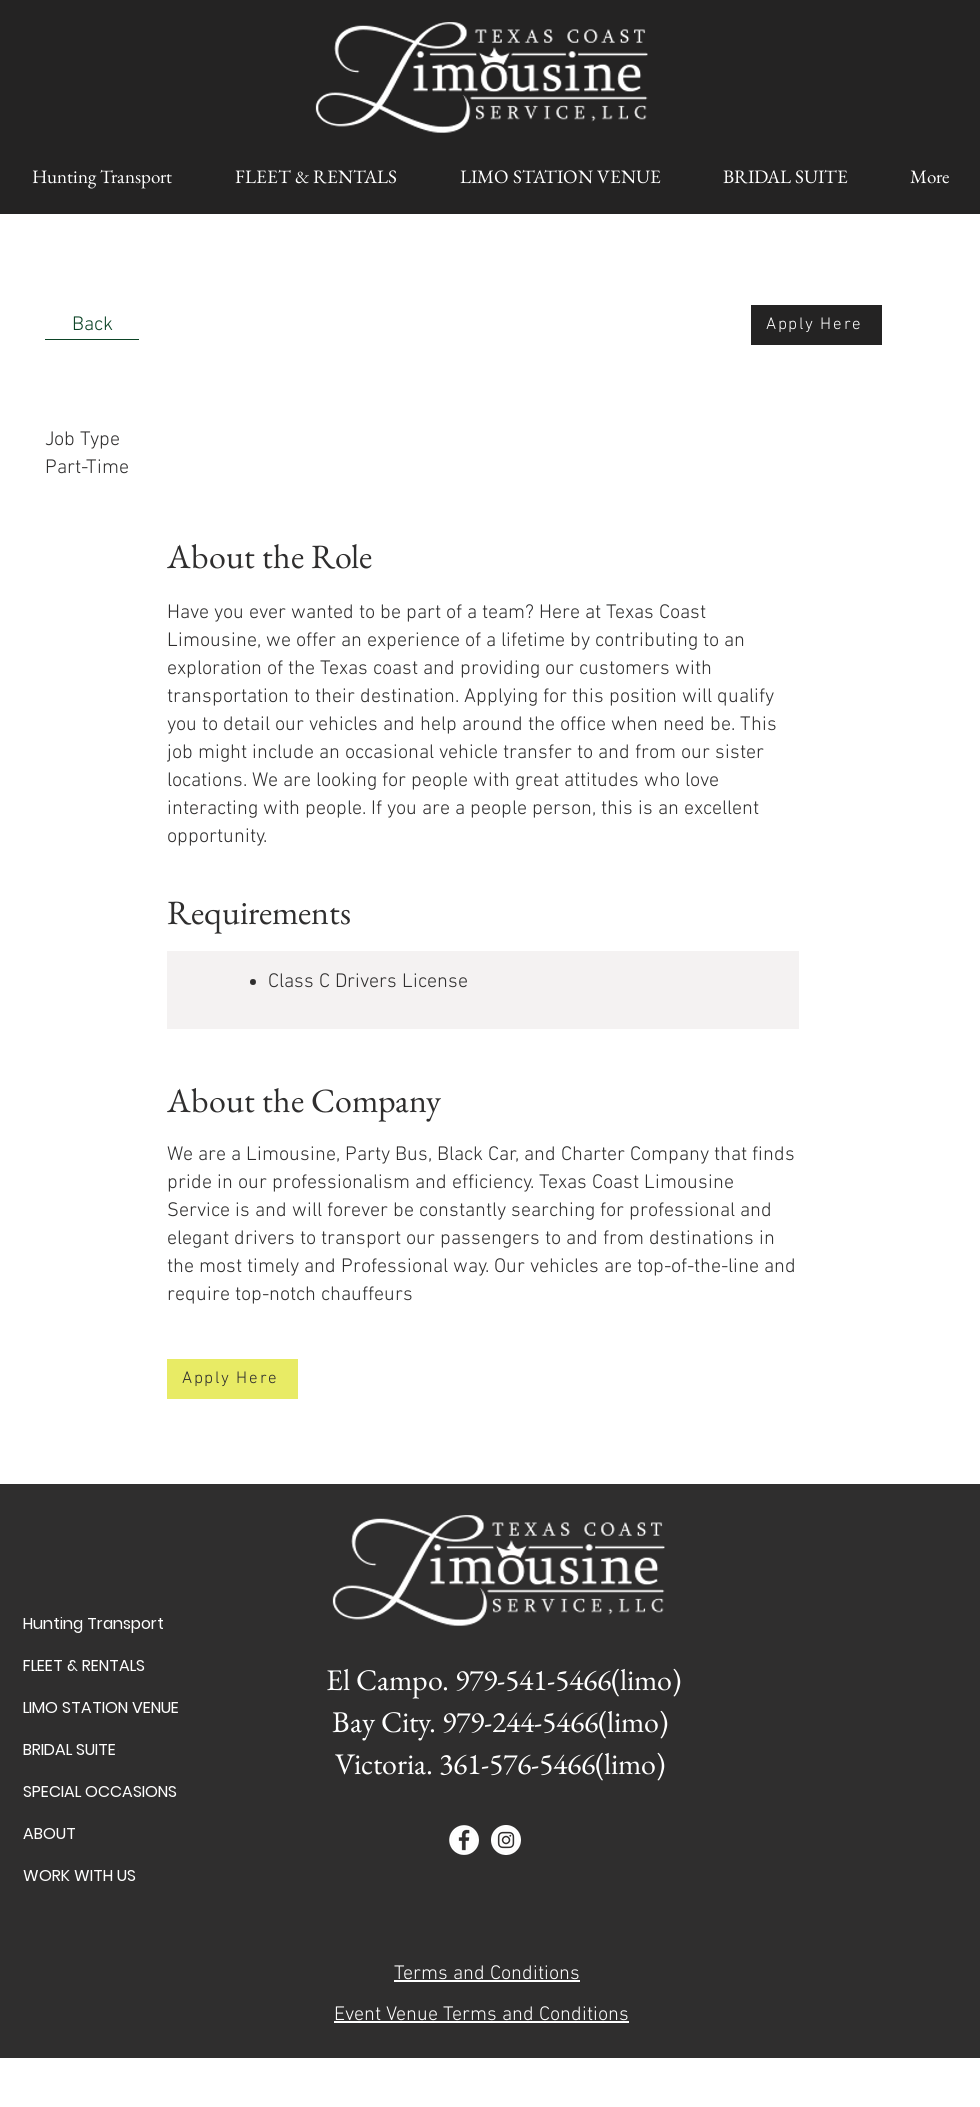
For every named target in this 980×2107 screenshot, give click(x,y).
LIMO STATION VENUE (93, 1707)
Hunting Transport (93, 1623)
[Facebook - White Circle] (464, 1840)
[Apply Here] (816, 325)
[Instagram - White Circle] (506, 1840)
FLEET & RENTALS (84, 1665)
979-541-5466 (533, 1679)
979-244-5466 (520, 1721)
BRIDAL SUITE (69, 1749)
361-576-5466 (517, 1763)
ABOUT (49, 1833)
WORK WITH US (79, 1875)
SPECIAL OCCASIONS (93, 1791)
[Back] (92, 325)
